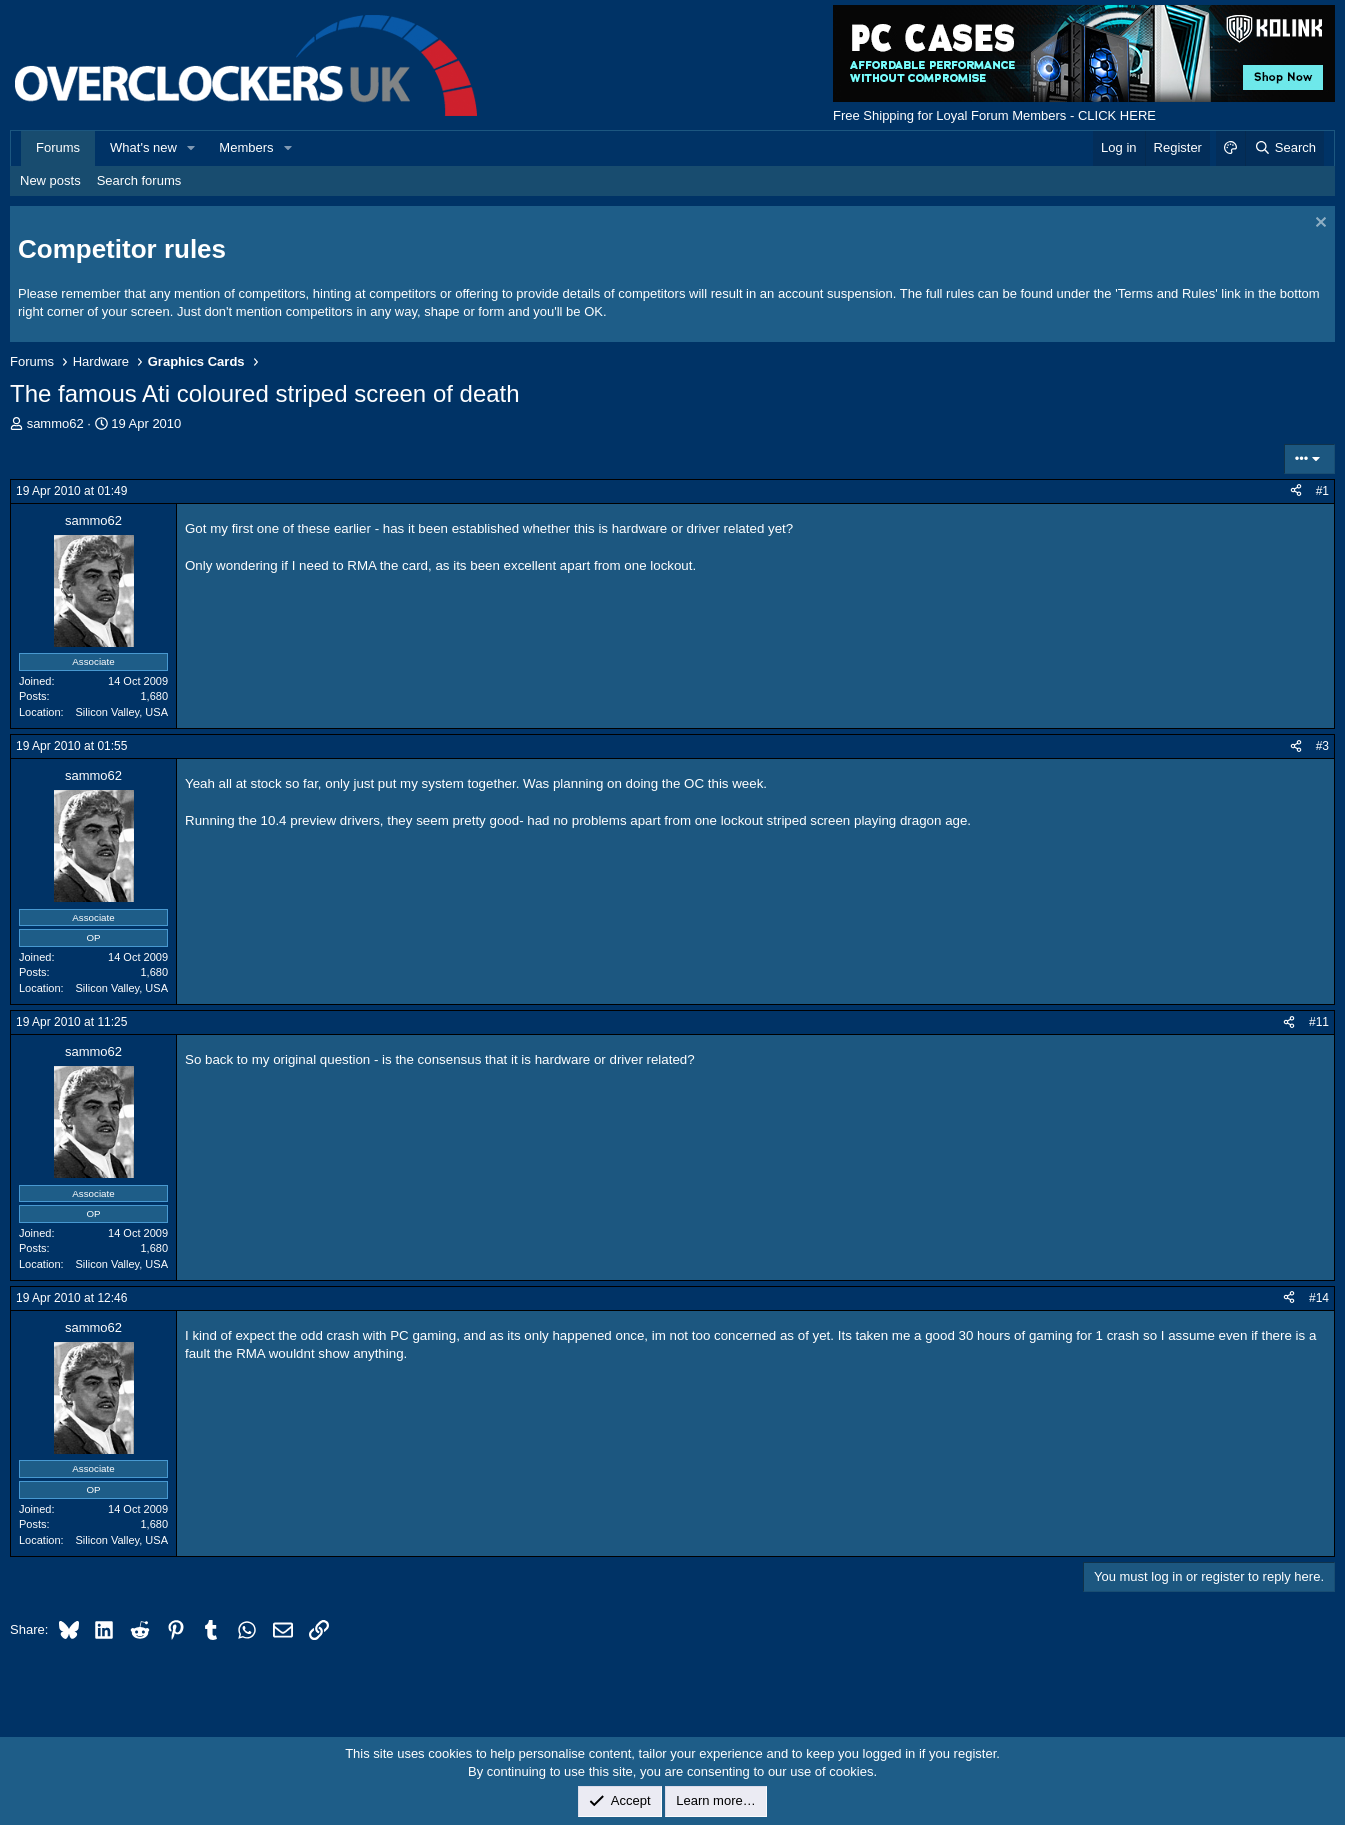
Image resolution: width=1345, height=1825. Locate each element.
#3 (1322, 746)
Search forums (139, 180)
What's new (143, 147)
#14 (1319, 1298)
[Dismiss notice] (1318, 224)
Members (246, 147)
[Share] (1296, 491)
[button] (192, 148)
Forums (58, 147)
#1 (1322, 491)
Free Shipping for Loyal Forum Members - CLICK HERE (994, 115)
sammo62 (55, 423)
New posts (50, 180)
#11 (1319, 1022)
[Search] (1284, 148)
